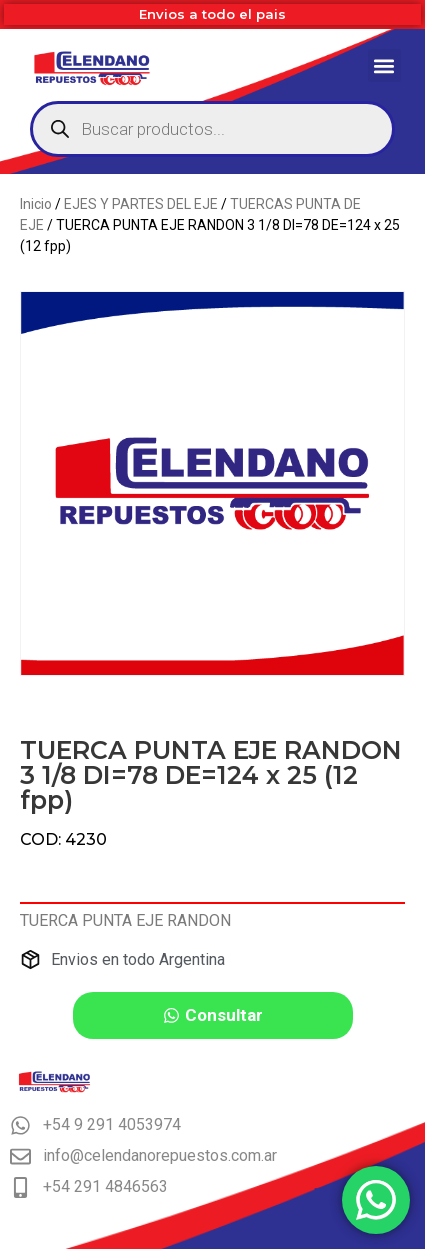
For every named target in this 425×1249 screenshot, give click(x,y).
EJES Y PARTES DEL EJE (141, 204)
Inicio (36, 204)
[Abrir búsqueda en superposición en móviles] (212, 129)
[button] (384, 65)
